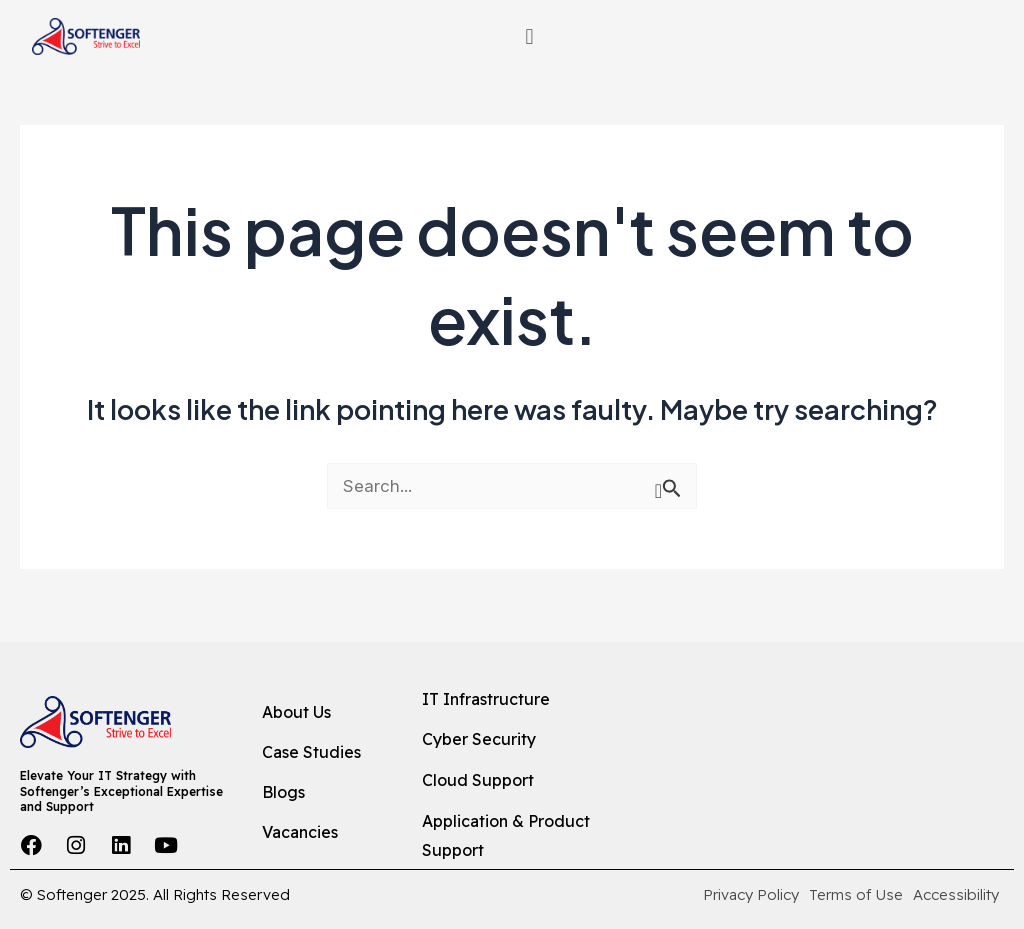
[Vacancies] (326, 833)
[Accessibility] (956, 895)
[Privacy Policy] (751, 895)
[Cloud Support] (531, 781)
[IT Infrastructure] (531, 700)
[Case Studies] (326, 754)
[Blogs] (326, 793)
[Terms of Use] (856, 895)
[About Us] (326, 714)
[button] (529, 37)
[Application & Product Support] (531, 836)
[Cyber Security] (531, 741)
